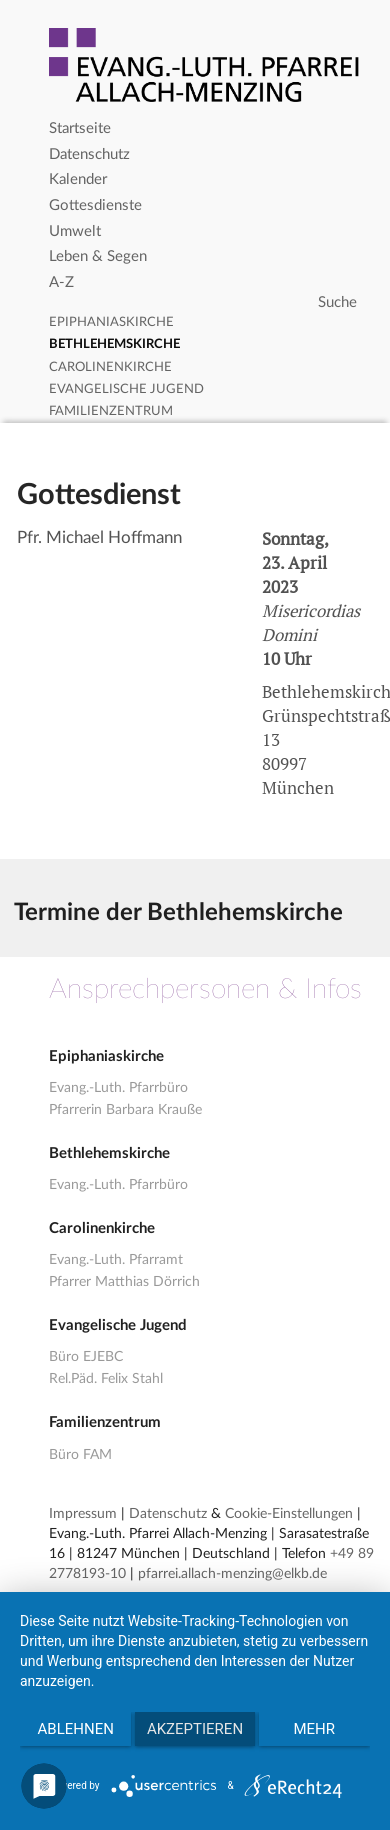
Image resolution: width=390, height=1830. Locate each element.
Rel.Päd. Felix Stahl (106, 1379)
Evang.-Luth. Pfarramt (116, 1260)
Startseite (80, 128)
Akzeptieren (195, 1729)
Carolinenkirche (110, 367)
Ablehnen (76, 1729)
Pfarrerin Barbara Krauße (125, 1110)
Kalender (78, 179)
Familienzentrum (111, 411)
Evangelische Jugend (126, 389)
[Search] (205, 303)
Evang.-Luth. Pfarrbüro (118, 1088)
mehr (315, 1729)
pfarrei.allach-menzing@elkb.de (232, 1574)
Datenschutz (89, 154)
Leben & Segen (98, 256)
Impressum (83, 1514)
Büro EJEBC (86, 1357)
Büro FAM (80, 1455)
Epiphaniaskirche (111, 322)
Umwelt (75, 231)
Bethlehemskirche (114, 344)
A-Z (61, 282)
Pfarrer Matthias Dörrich (124, 1282)
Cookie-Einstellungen (289, 1514)
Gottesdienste (95, 205)
